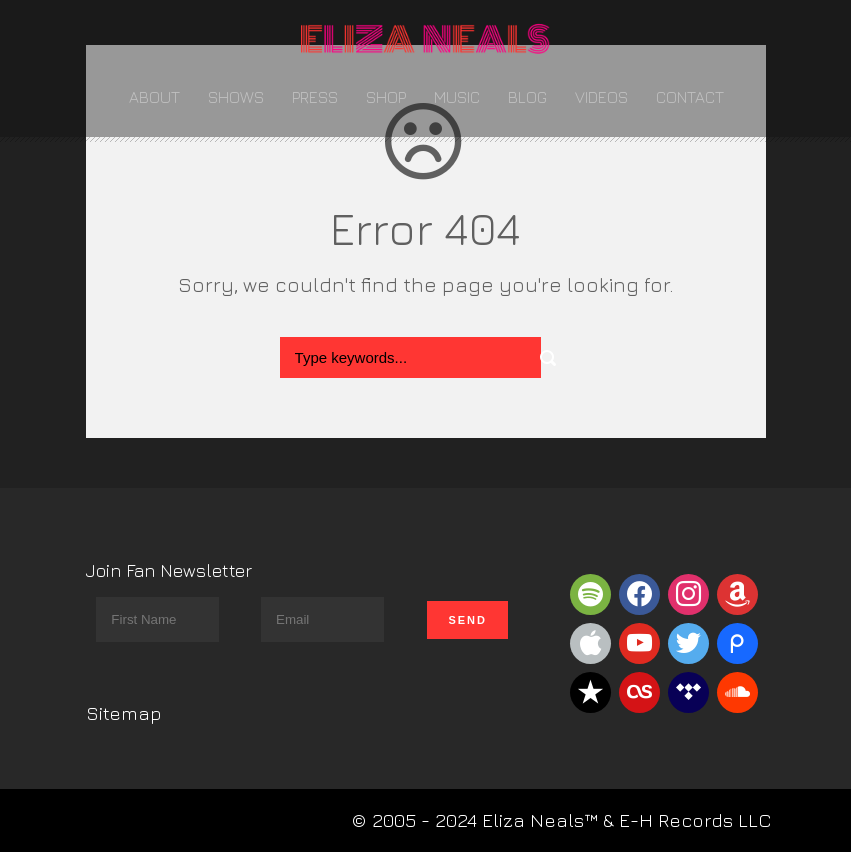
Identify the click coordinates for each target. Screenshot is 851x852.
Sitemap (124, 713)
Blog (527, 97)
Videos (601, 97)
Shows (236, 97)
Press (315, 97)
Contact (690, 97)
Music (457, 97)
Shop (386, 97)
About (154, 97)
